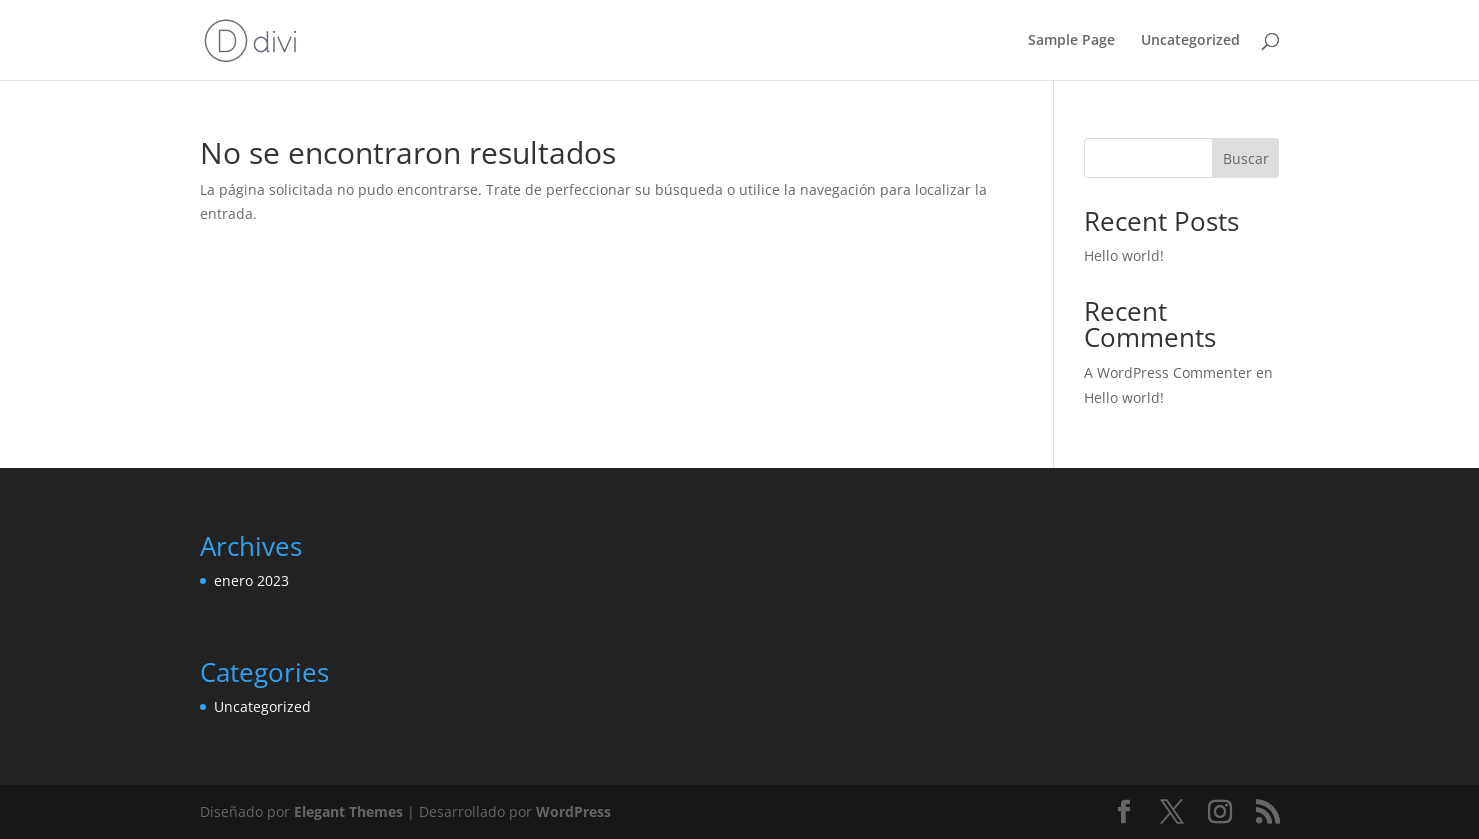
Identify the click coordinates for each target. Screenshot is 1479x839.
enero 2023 (251, 580)
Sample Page (1071, 41)
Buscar (1246, 158)
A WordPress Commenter (1168, 372)
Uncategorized (1190, 41)
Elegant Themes (348, 811)
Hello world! (1124, 255)
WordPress (573, 811)
